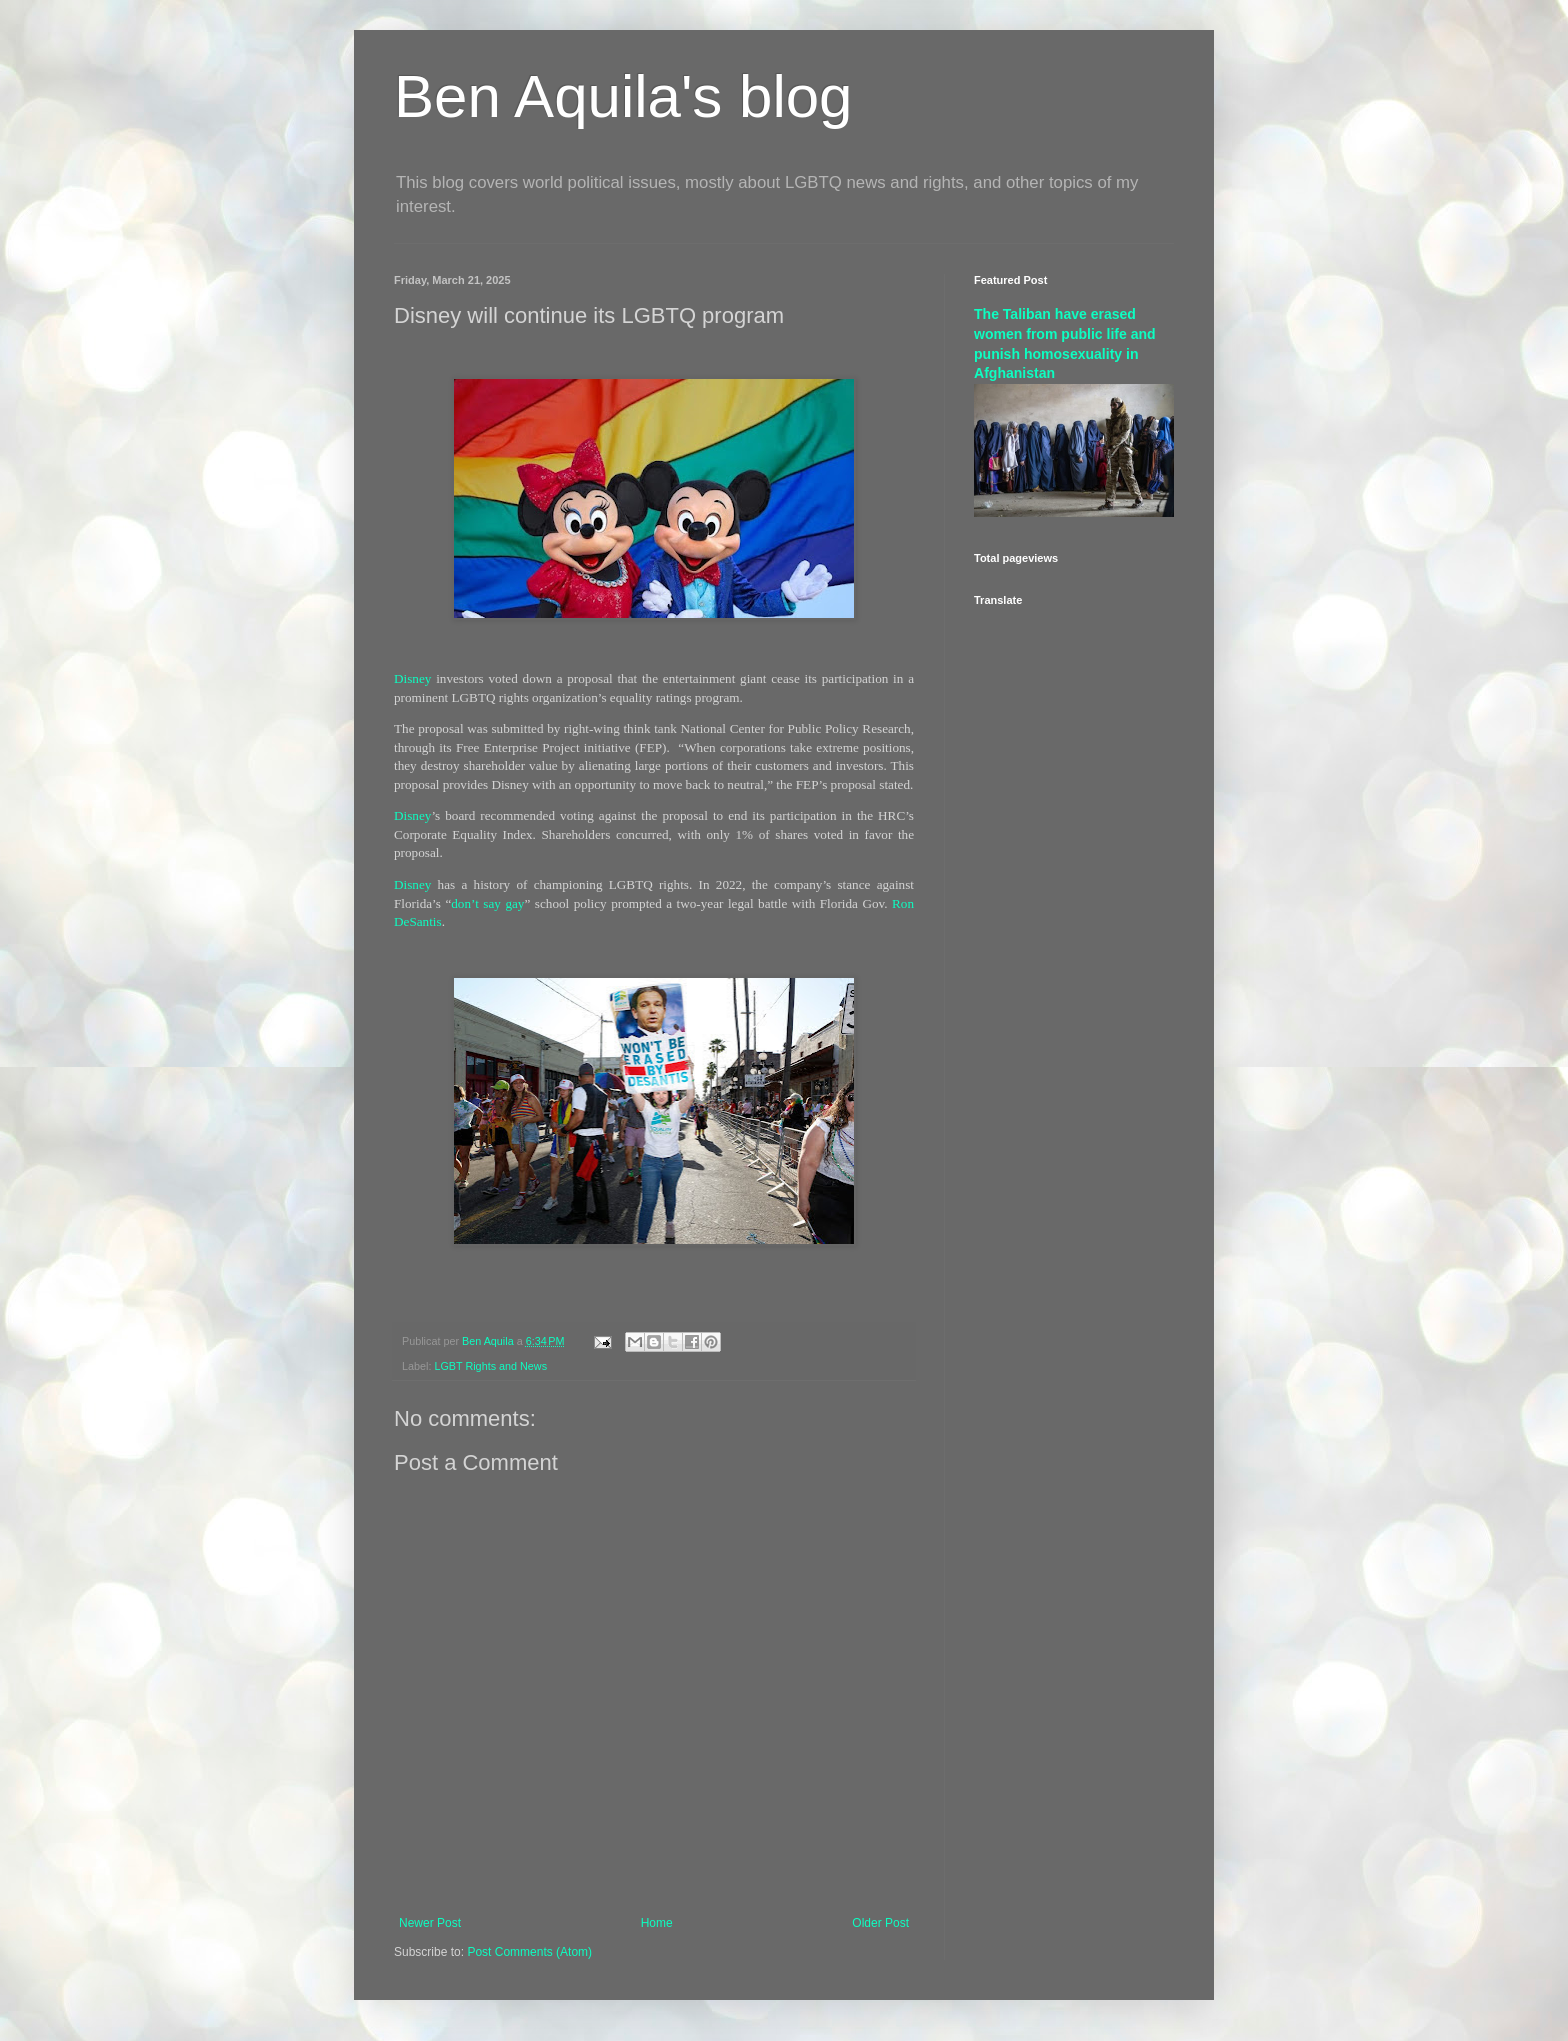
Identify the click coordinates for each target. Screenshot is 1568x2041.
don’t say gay (487, 903)
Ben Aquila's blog (623, 96)
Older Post (880, 1923)
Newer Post (430, 1923)
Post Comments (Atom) (529, 1952)
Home (657, 1923)
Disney (412, 678)
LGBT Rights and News (490, 1366)
